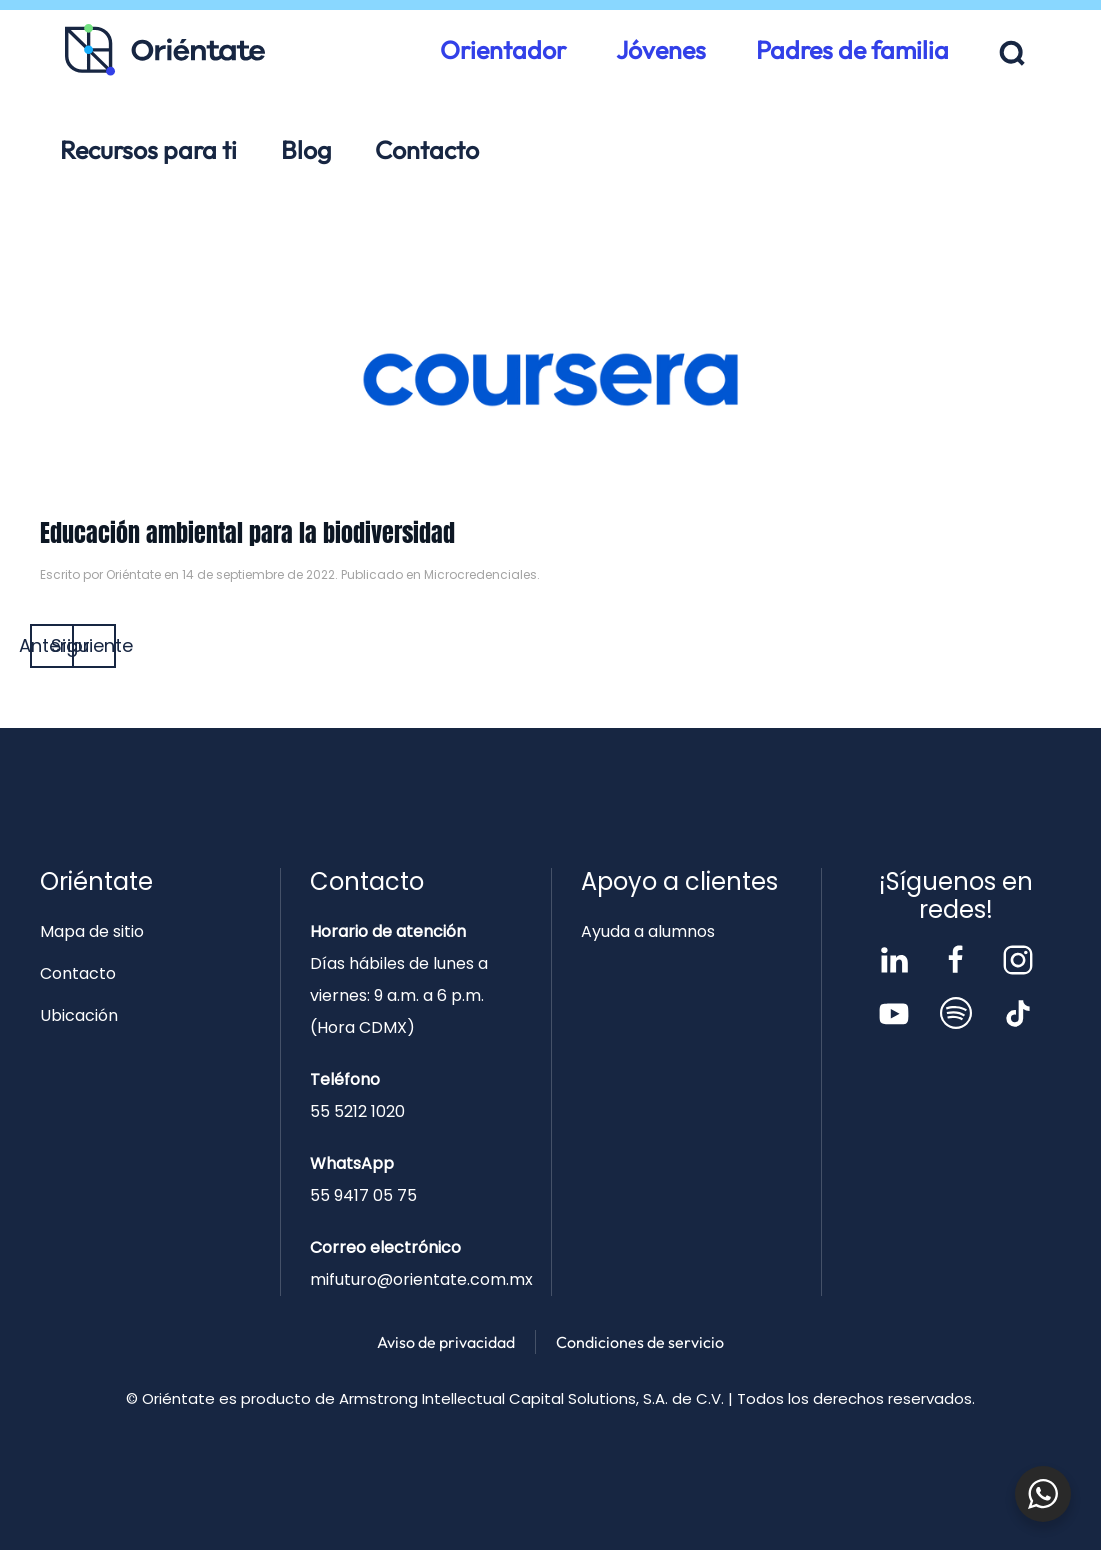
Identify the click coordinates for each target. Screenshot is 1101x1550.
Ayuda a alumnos (648, 931)
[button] (1012, 53)
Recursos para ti (148, 150)
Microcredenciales (480, 574)
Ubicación (79, 1015)
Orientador (503, 50)
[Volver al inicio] (165, 50)
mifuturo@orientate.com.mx (421, 1279)
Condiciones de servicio (640, 1342)
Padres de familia (852, 50)
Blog (306, 150)
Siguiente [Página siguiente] (94, 645)
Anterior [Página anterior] (52, 645)
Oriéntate (133, 574)
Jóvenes (661, 50)
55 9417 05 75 (363, 1195)
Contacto (427, 150)
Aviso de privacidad (446, 1342)
